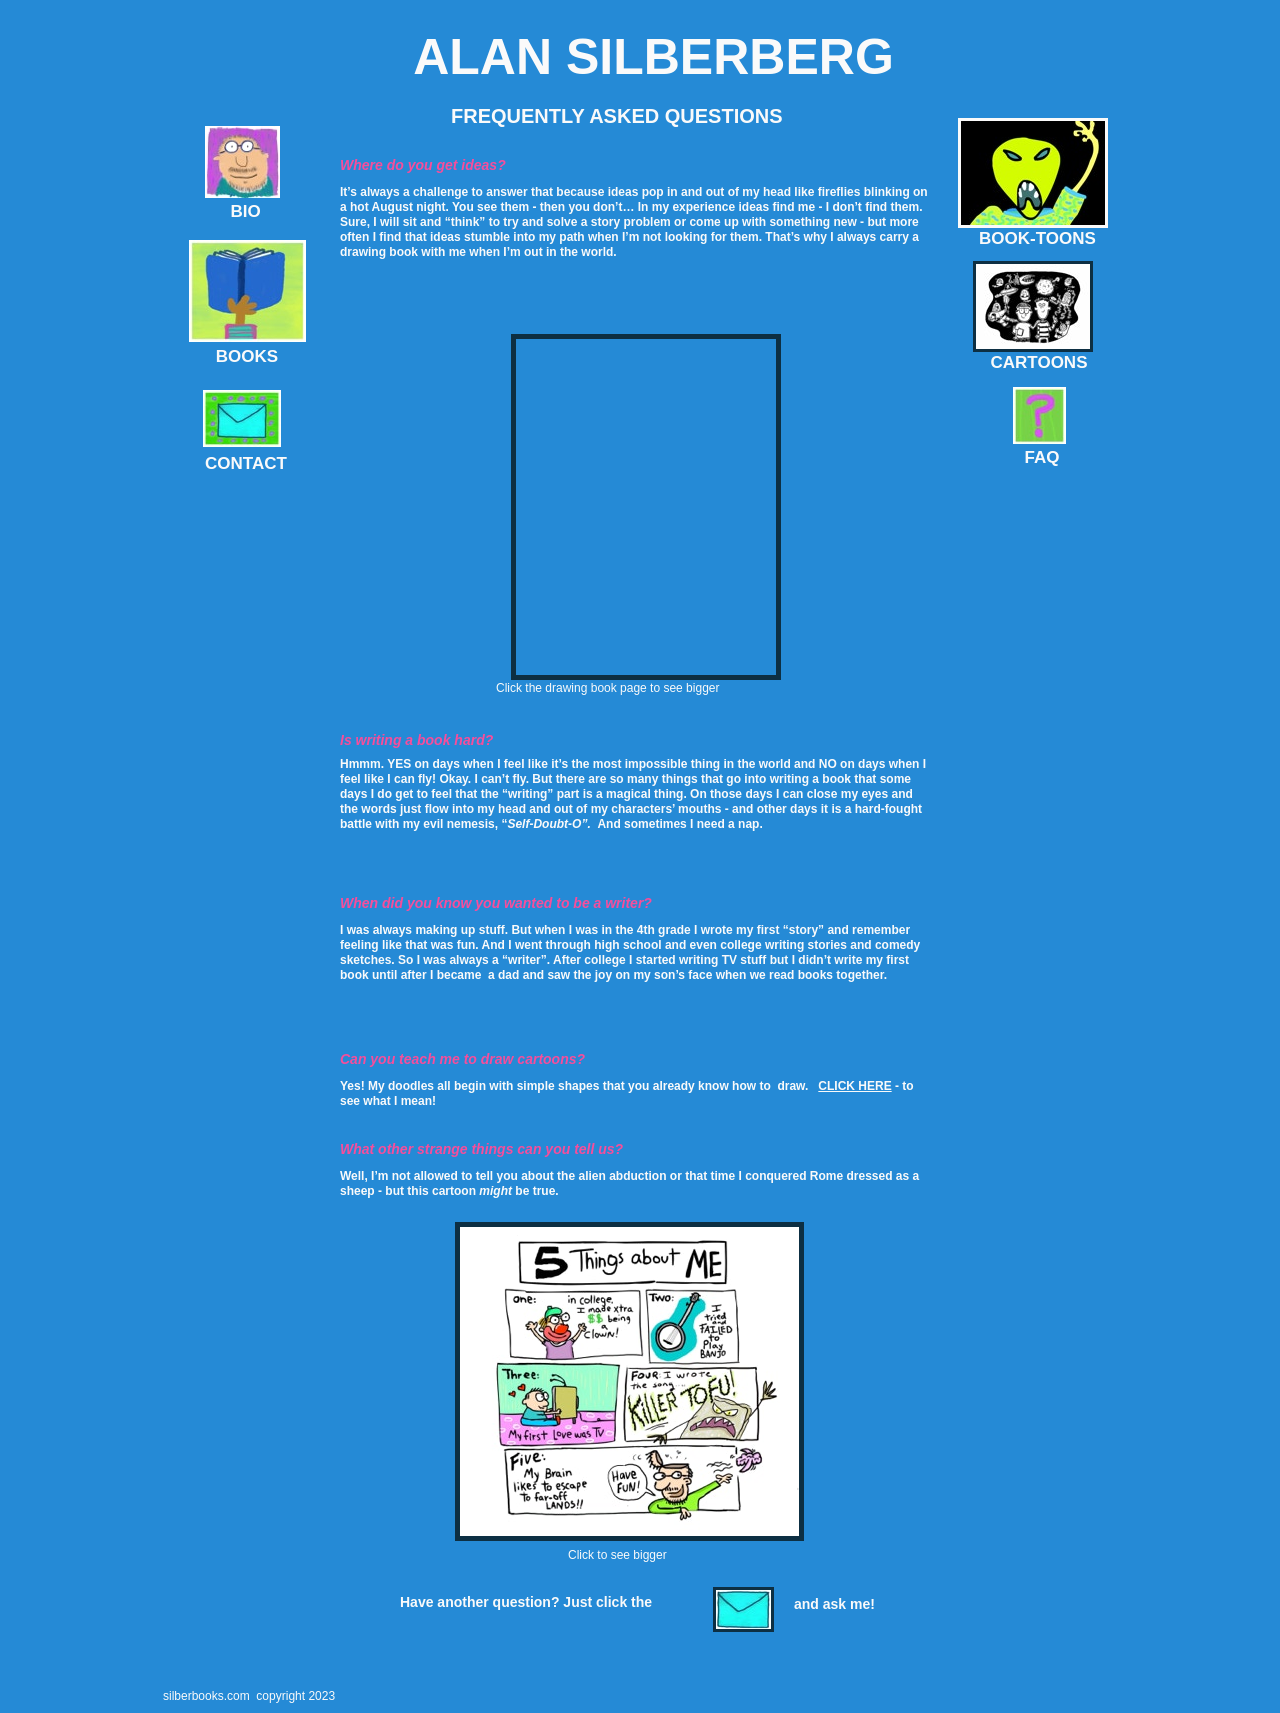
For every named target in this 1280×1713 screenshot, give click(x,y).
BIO (245, 211)
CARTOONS (1039, 362)
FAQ (1042, 457)
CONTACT (246, 463)
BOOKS (247, 356)
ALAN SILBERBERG (653, 57)
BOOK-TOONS (1037, 238)
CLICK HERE (854, 1086)
